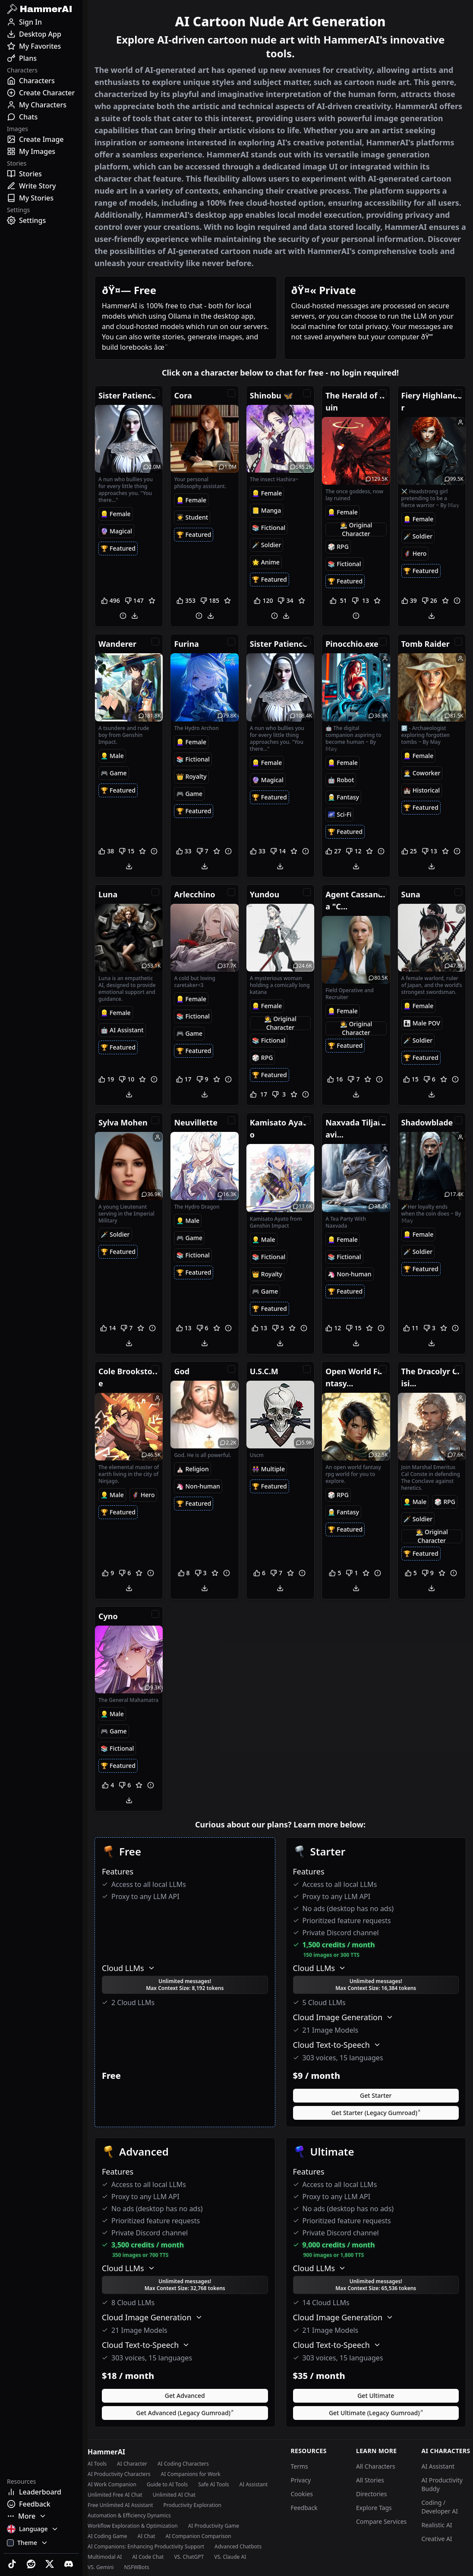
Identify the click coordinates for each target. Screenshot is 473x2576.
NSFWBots (136, 2567)
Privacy (301, 2480)
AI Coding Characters (183, 2463)
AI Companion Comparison (198, 2536)
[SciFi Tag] (339, 814)
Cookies (302, 2494)
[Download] (134, 616)
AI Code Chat (148, 2557)
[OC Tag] (355, 529)
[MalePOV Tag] (421, 1023)
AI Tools (97, 2463)
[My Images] (41, 151)
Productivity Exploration (192, 2505)
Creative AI (437, 2539)
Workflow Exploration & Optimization (133, 2526)
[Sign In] (41, 22)
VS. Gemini (101, 2567)
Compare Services (381, 2521)
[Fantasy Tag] (343, 797)
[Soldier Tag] (267, 545)
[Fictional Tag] (268, 528)
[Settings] (41, 220)
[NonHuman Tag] (349, 1274)
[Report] (123, 616)
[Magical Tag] (116, 531)
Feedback (304, 2508)
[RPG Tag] (338, 547)
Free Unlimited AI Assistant (120, 2505)
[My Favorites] (41, 46)
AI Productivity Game (213, 2526)
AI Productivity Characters (119, 2474)
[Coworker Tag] (422, 773)
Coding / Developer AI (440, 2506)
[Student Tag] (192, 517)
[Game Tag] (113, 773)
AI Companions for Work (191, 2474)
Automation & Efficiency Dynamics (129, 2515)
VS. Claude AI (230, 2557)
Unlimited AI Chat (174, 2494)
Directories (371, 2494)
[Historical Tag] (421, 790)
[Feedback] (41, 2504)
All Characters (375, 2466)
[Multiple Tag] (268, 1469)
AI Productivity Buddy (442, 2484)
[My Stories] (41, 198)
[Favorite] (152, 601)
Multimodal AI (105, 2557)
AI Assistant (254, 2484)
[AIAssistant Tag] (122, 1030)
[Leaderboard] (41, 2492)
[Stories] (41, 174)
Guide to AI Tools (167, 2484)
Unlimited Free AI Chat (115, 2494)
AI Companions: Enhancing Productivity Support (146, 2546)
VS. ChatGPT (189, 2557)
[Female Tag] (115, 514)
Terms (299, 2466)
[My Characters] (41, 105)
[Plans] (41, 58)
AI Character (132, 2463)
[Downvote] (134, 601)
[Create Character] (41, 93)
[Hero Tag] (415, 554)
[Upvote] (111, 601)
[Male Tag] (112, 756)
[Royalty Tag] (191, 776)
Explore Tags (374, 2508)
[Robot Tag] (340, 780)
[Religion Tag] (192, 1469)
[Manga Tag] (266, 510)
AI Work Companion (112, 2484)
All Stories (370, 2480)
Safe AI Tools (213, 2484)
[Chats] (41, 117)
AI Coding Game (107, 2536)
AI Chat (146, 2536)
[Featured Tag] (118, 548)
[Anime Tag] (266, 562)
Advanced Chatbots (238, 2546)
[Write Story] (41, 186)
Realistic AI (437, 2525)
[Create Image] (41, 139)
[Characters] (41, 81)
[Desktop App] (41, 34)
